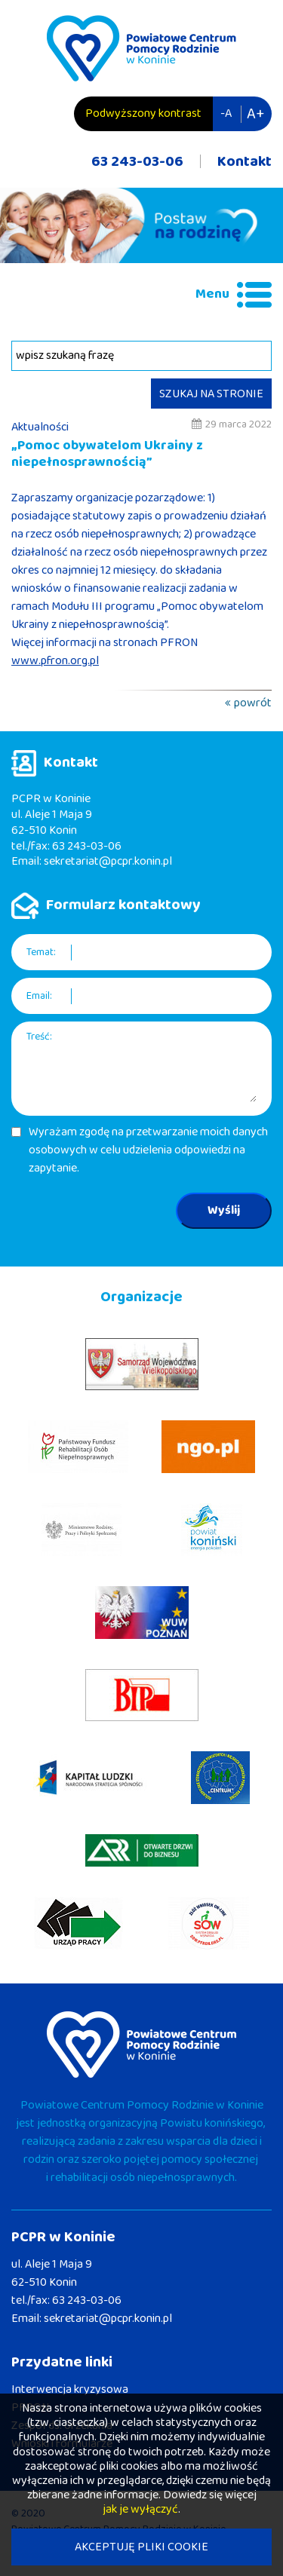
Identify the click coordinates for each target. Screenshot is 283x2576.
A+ (255, 114)
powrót (253, 703)
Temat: (41, 952)
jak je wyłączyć (140, 2509)
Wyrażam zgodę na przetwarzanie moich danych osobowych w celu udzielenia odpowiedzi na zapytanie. (148, 1150)
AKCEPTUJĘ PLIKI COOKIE (141, 2547)
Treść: (39, 1037)
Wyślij (224, 1210)
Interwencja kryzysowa (69, 2389)
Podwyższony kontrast (143, 113)
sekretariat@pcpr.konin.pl (108, 861)
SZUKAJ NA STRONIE (211, 393)
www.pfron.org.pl (55, 660)
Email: (39, 996)
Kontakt (244, 161)
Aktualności (40, 427)
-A (226, 113)
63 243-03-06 (137, 161)
